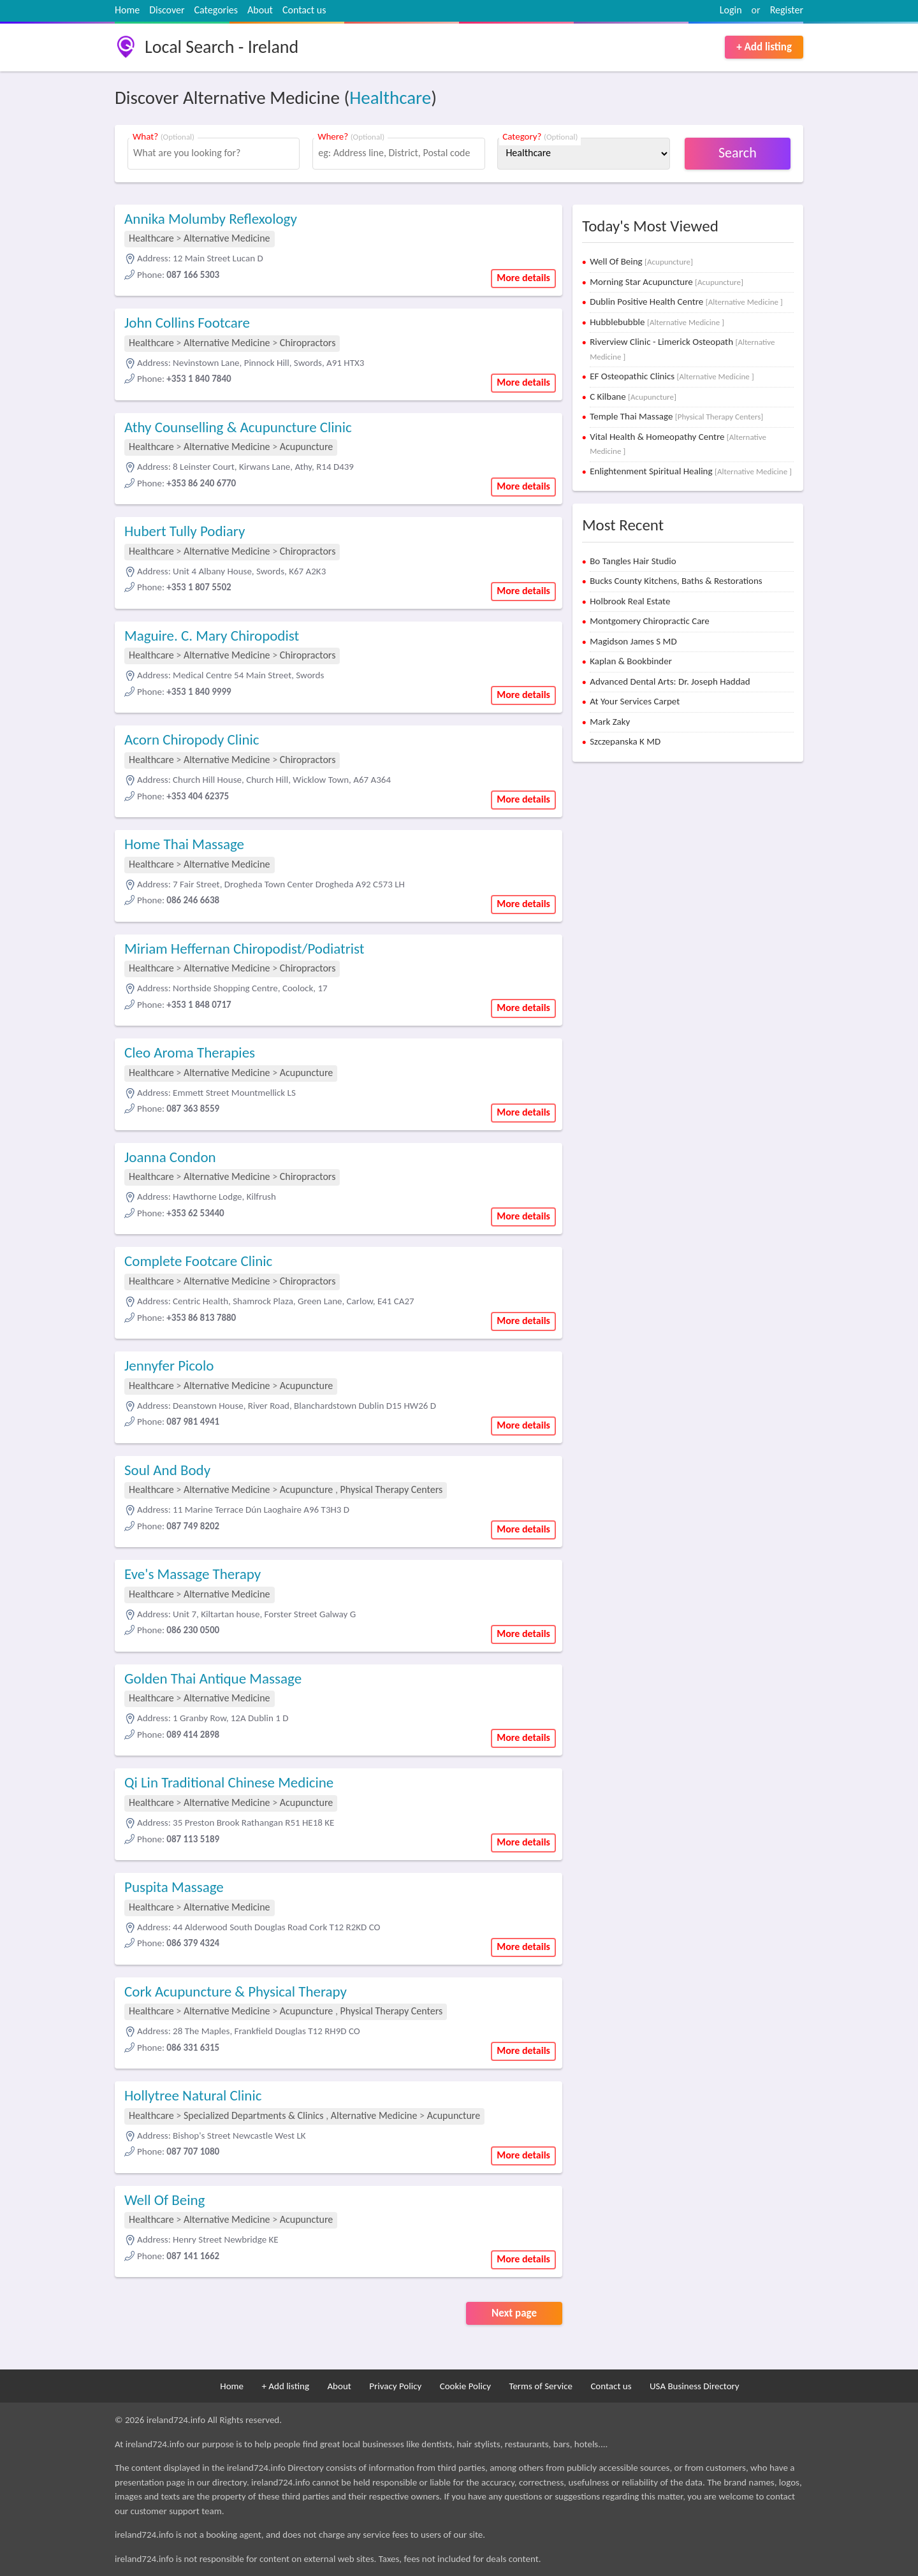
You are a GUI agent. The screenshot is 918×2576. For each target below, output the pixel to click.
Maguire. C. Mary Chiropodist (211, 635)
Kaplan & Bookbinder (631, 661)
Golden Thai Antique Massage (213, 1678)
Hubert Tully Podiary (184, 531)
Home (127, 10)
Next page (514, 2313)
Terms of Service (540, 2386)
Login (731, 10)
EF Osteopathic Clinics (672, 376)
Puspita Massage (174, 1887)
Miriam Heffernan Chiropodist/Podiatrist (244, 948)
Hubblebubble (657, 322)
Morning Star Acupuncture (666, 281)
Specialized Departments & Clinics (254, 2115)
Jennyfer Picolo (169, 1365)
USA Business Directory (695, 2386)
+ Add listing (764, 47)
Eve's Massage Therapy (192, 1574)
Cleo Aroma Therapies (189, 1052)
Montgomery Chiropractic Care (650, 621)
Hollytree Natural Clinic (192, 2095)
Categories (216, 10)
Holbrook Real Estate (630, 601)
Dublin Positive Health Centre (686, 301)
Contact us (304, 10)
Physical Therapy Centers (391, 1489)
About (260, 10)
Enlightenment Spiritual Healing (691, 471)
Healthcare (390, 97)
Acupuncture (306, 446)
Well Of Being (164, 2200)
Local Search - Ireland (221, 47)
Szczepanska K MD (625, 741)
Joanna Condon (170, 1157)
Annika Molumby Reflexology (210, 219)
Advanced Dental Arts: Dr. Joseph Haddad (670, 681)
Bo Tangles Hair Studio (633, 561)
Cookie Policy (465, 2386)
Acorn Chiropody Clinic (191, 739)
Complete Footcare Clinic (198, 1261)
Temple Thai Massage (676, 416)
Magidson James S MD (633, 641)
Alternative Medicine (227, 238)
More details (523, 278)
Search (737, 152)
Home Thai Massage (184, 844)
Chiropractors (308, 343)
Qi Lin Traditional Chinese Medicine (228, 1782)
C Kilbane (633, 396)
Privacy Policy (395, 2386)
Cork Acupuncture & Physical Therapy (235, 1991)
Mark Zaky (610, 721)
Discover (166, 10)
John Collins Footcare (187, 322)
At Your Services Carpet (635, 701)
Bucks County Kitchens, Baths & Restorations (676, 580)
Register (786, 10)
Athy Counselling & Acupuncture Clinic (238, 427)
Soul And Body (167, 1470)
